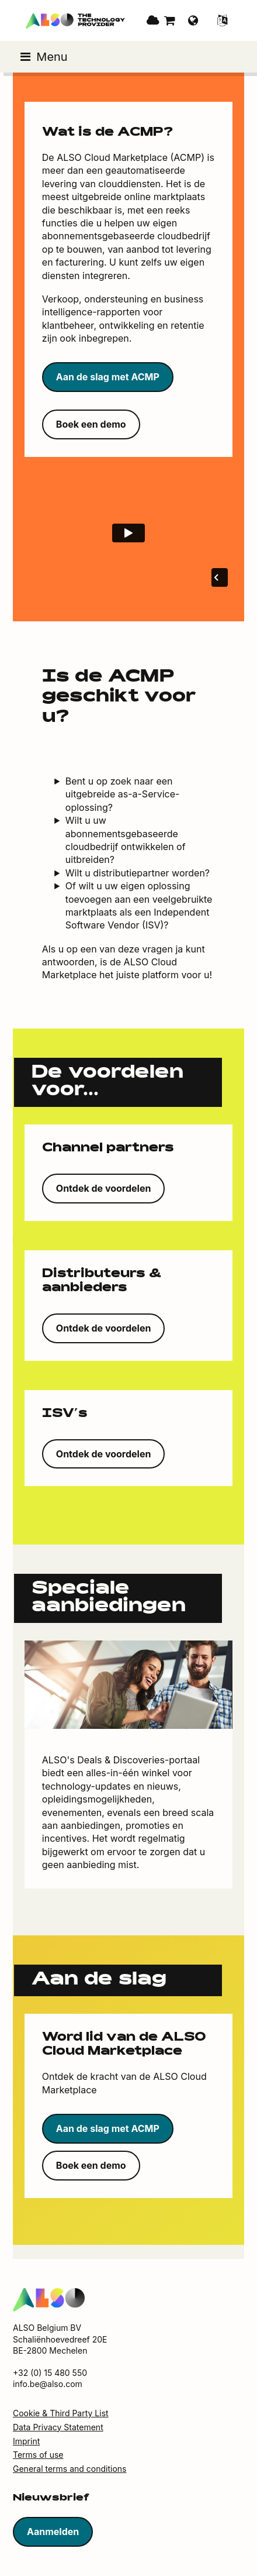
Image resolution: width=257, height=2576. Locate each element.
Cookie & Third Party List (61, 2413)
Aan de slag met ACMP (107, 377)
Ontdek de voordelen (103, 1188)
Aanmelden (53, 2531)
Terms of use (38, 2455)
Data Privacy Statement (58, 2427)
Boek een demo (91, 424)
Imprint (26, 2441)
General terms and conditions (69, 2469)
